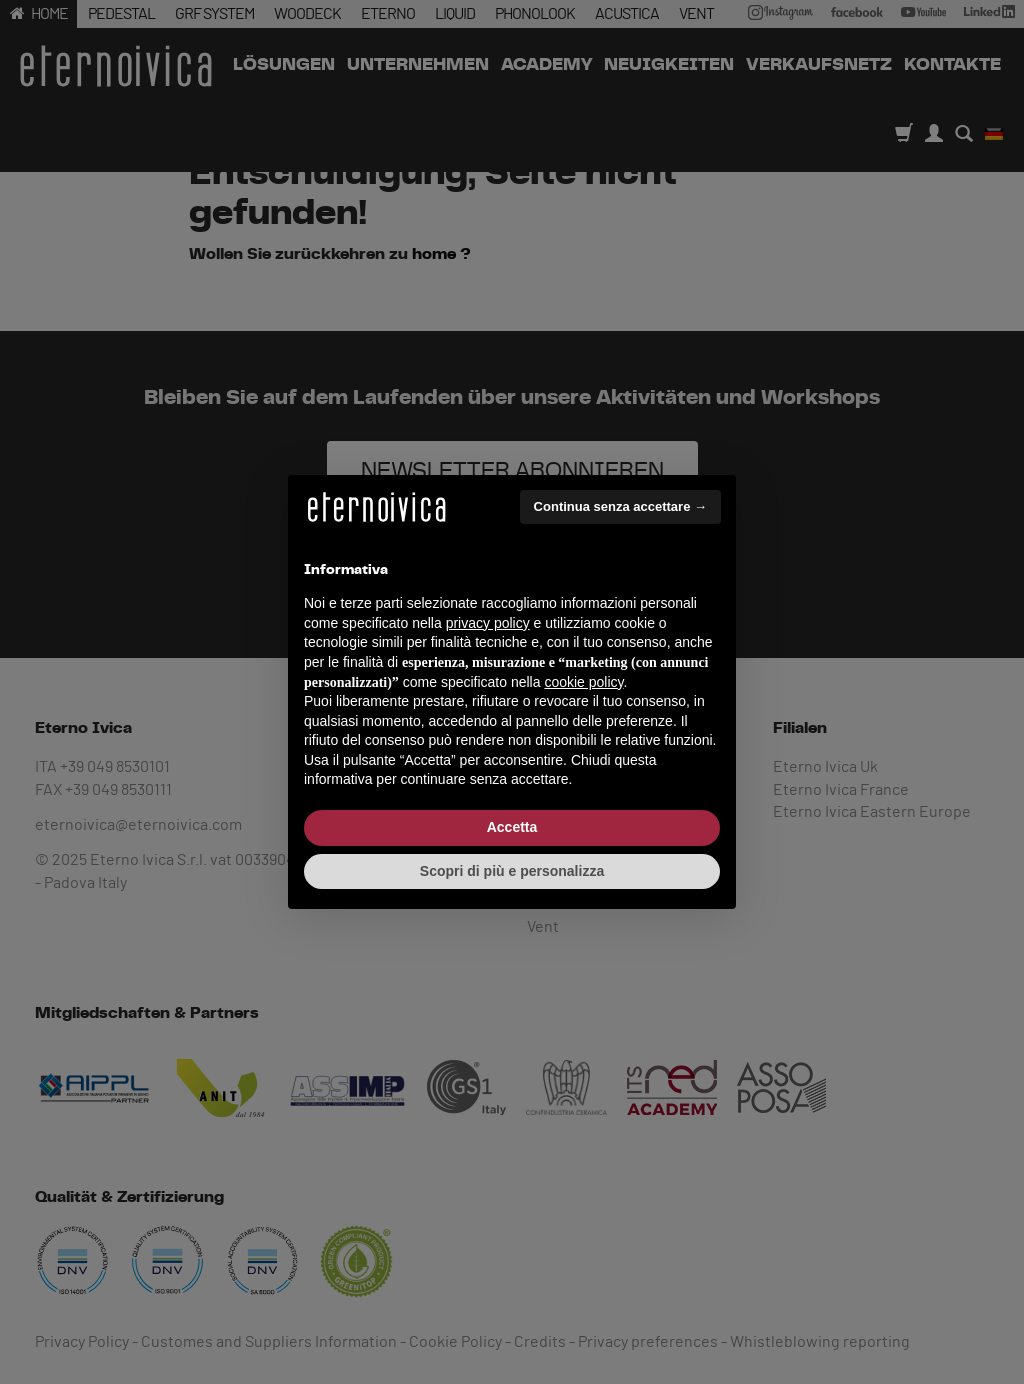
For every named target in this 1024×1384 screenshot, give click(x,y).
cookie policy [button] (583, 682)
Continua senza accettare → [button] (620, 506)
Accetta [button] (512, 827)
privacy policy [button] (488, 623)
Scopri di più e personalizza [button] (512, 871)
